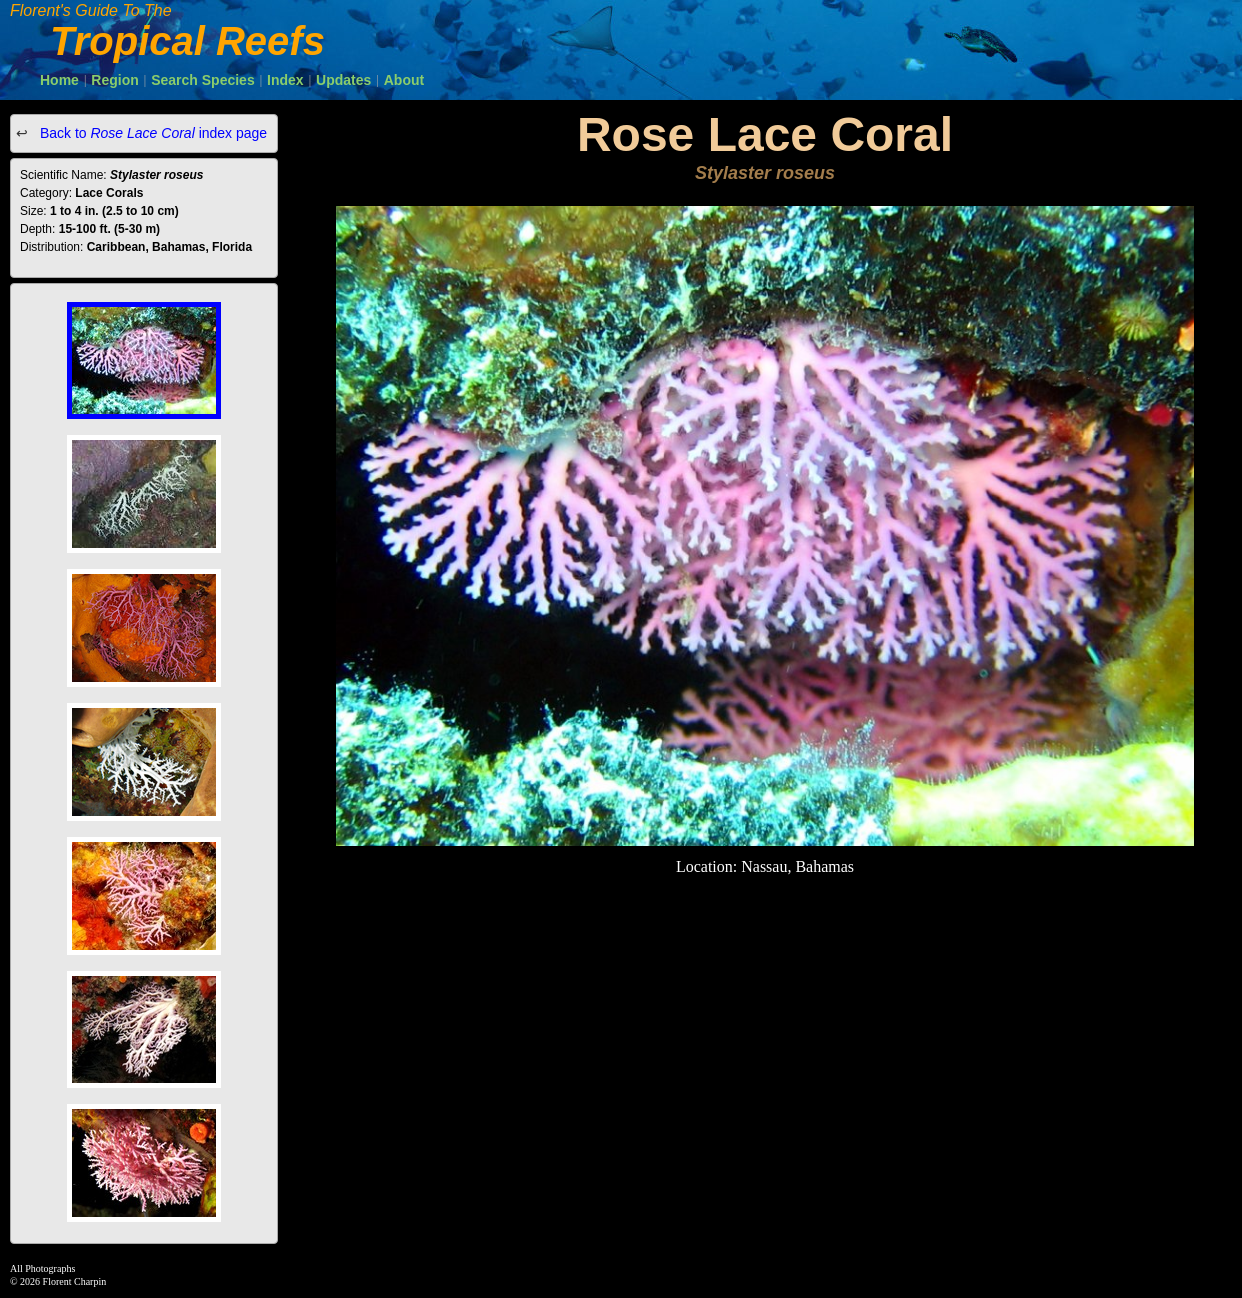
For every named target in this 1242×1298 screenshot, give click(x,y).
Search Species (203, 80)
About (404, 80)
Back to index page (151, 133)
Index (285, 80)
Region (114, 80)
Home (59, 80)
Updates (343, 80)
